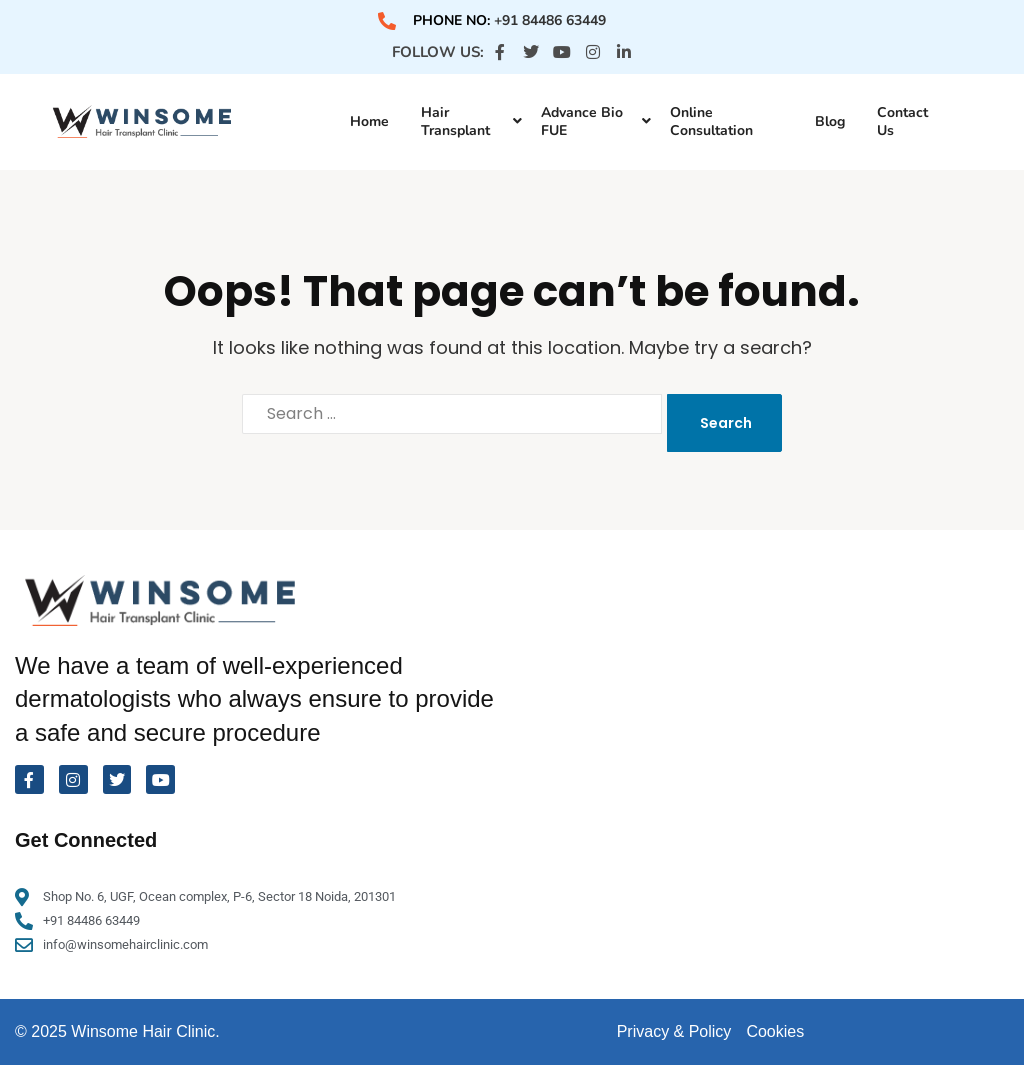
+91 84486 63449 (550, 20)
